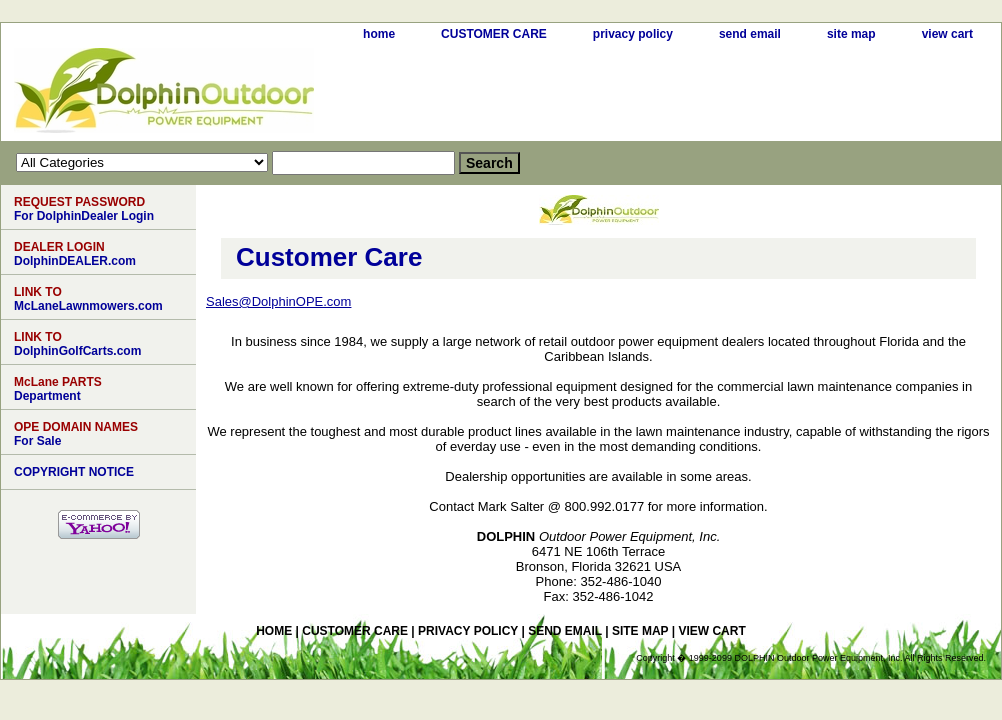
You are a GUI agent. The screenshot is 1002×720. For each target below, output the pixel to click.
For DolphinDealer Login (84, 209)
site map (851, 34)
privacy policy (633, 34)
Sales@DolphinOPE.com (278, 301)
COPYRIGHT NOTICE (74, 472)
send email (750, 34)
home (379, 34)
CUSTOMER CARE (494, 34)
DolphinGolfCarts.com (77, 344)
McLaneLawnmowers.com (88, 299)
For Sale (76, 434)
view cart (947, 34)
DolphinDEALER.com (75, 254)
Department (58, 389)
